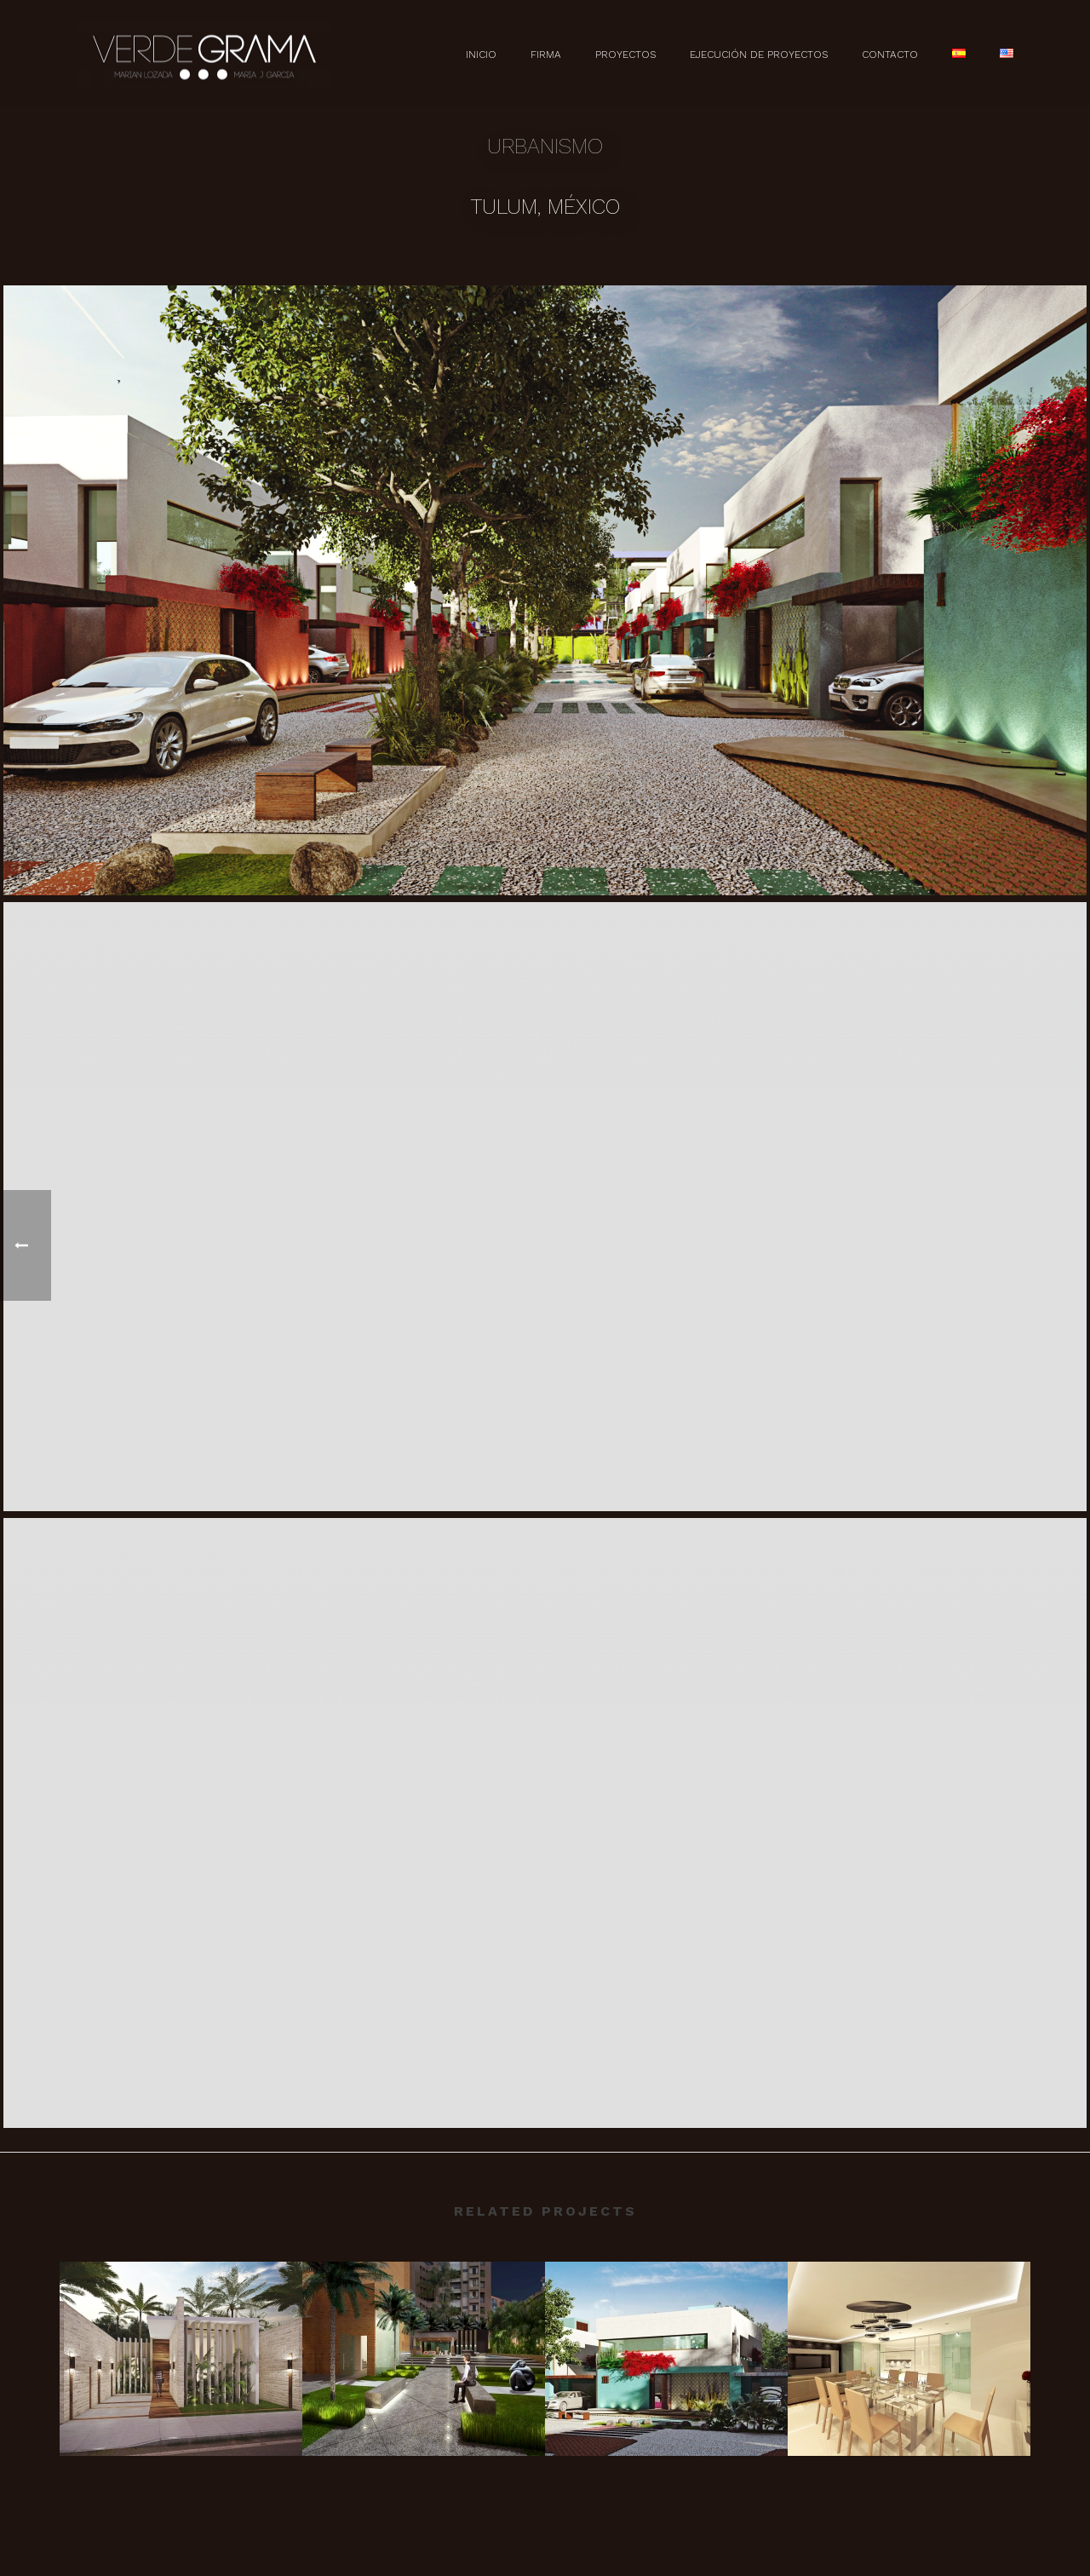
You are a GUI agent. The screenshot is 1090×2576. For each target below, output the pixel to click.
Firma (546, 54)
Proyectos (625, 54)
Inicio (481, 54)
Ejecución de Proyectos (759, 54)
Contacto (890, 54)
